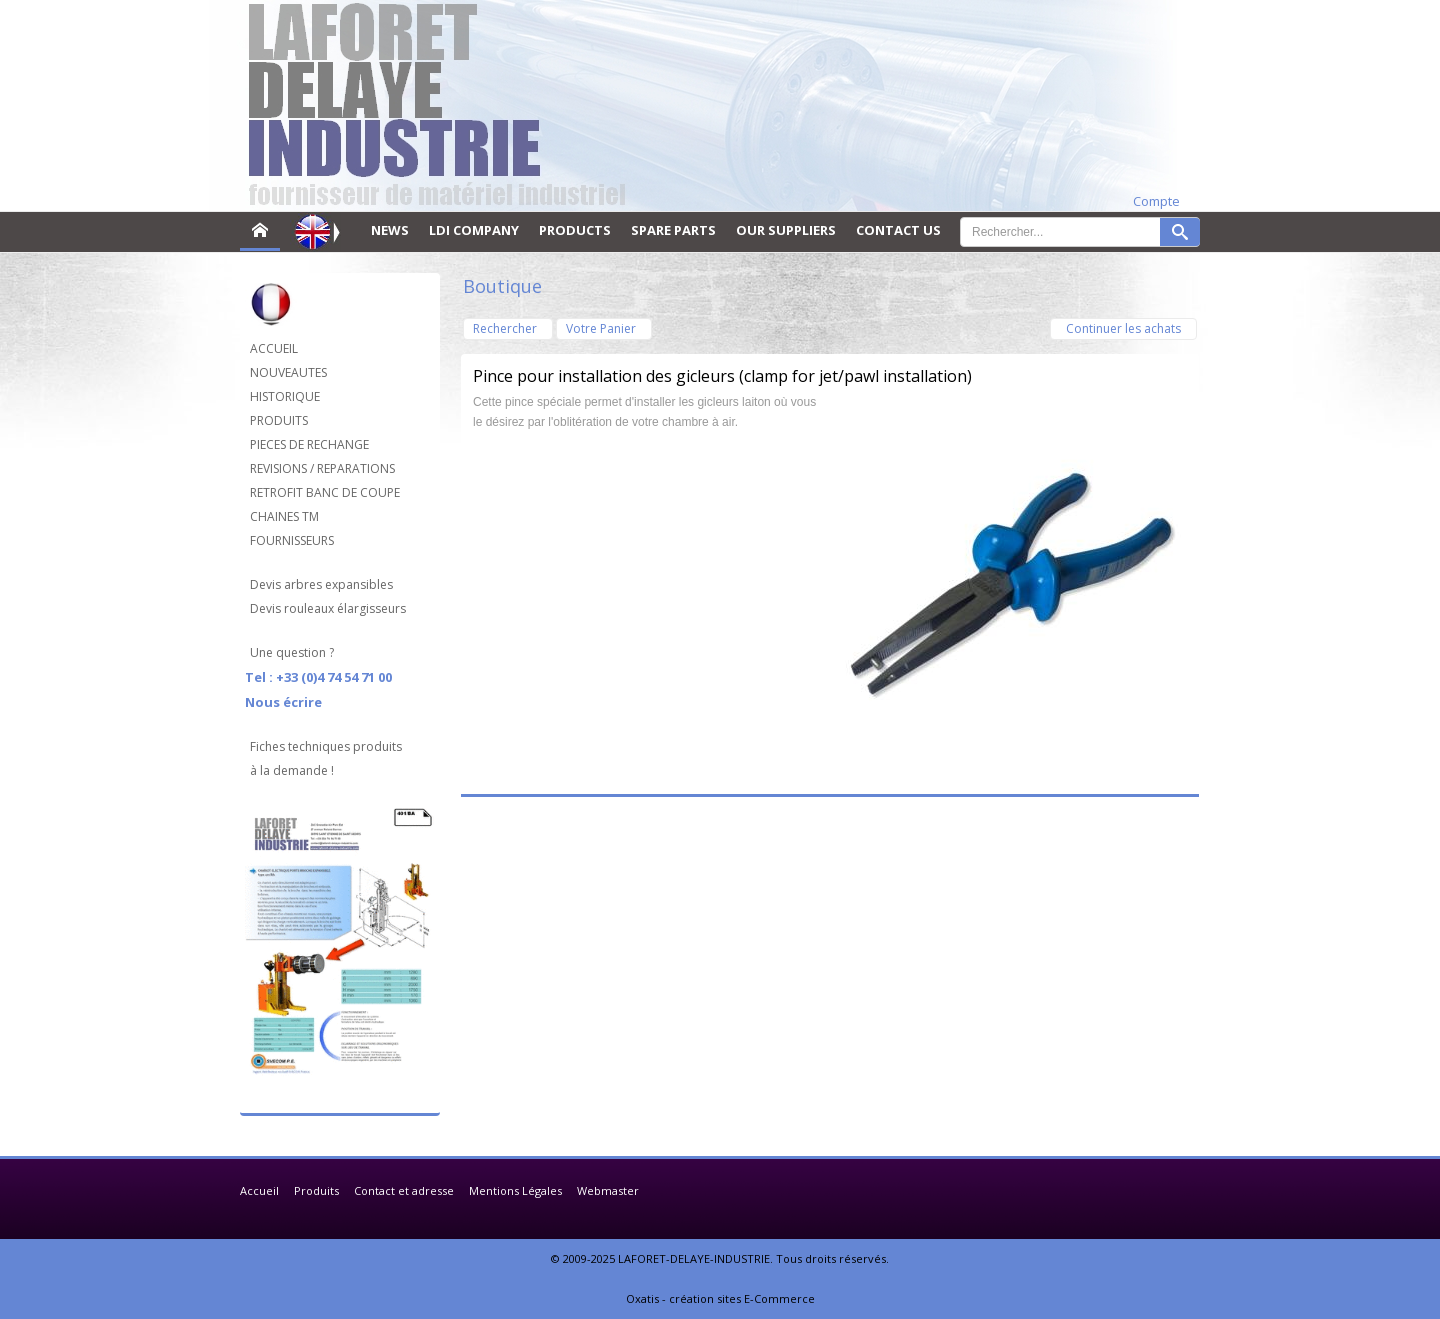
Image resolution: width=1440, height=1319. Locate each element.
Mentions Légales (515, 1190)
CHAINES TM (284, 516)
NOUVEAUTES (288, 372)
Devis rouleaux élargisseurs (328, 608)
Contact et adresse (404, 1190)
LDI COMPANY (474, 230)
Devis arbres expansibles (321, 584)
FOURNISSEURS (292, 540)
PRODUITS (279, 420)
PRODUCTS (575, 230)
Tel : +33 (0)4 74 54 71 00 (318, 677)
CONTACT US (898, 230)
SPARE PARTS (673, 230)
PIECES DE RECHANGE (309, 444)
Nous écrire (283, 702)
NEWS (390, 230)
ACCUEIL (274, 348)
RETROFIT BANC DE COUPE (325, 492)
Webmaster (608, 1190)
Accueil (259, 1190)
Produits (316, 1190)
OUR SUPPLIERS (786, 230)
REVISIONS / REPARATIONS (322, 468)
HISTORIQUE (285, 396)
